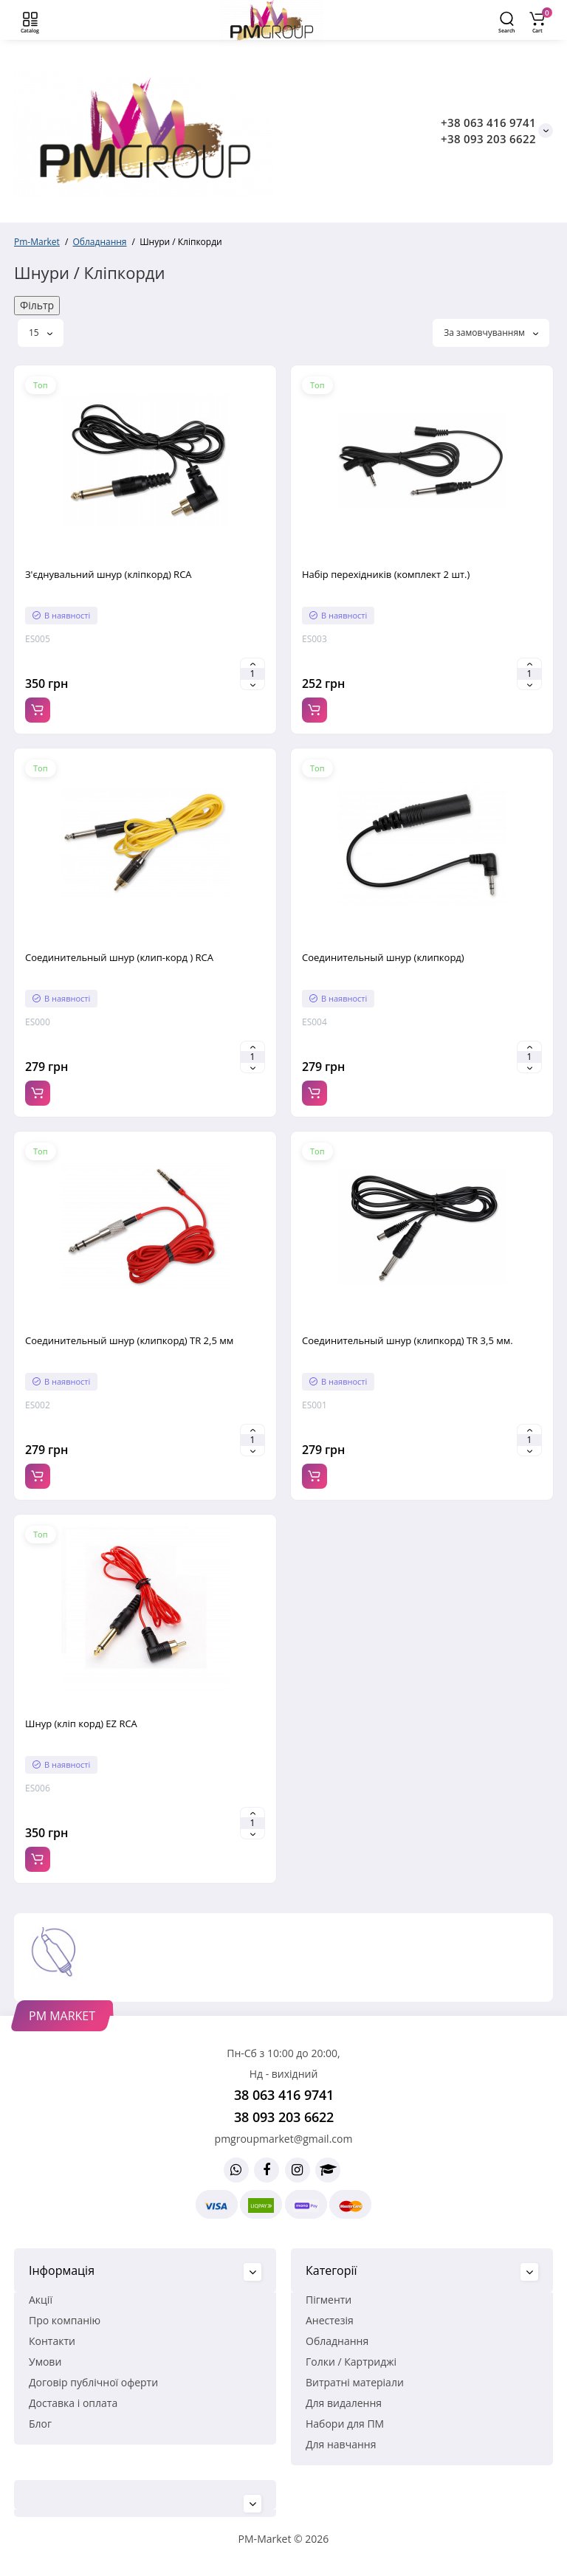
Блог (40, 2424)
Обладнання (337, 2341)
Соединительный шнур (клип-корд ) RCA (119, 957)
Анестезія (330, 2320)
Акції (40, 2300)
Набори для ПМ (345, 2424)
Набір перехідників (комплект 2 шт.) (386, 574)
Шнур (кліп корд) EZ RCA (81, 1723)
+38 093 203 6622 (488, 138)
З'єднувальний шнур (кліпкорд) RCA (108, 574)
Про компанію (64, 2320)
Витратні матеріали (355, 2382)
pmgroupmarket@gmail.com (284, 2139)
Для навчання (341, 2444)
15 (40, 332)
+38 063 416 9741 (488, 122)
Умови (45, 2362)
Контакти (52, 2341)
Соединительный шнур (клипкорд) (383, 957)
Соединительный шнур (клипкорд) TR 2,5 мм (129, 1340)
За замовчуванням (491, 332)
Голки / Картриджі (351, 2362)
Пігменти (328, 2300)
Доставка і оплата (73, 2403)
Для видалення (344, 2403)
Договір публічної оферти (93, 2382)
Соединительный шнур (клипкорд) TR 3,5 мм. (407, 1340)
